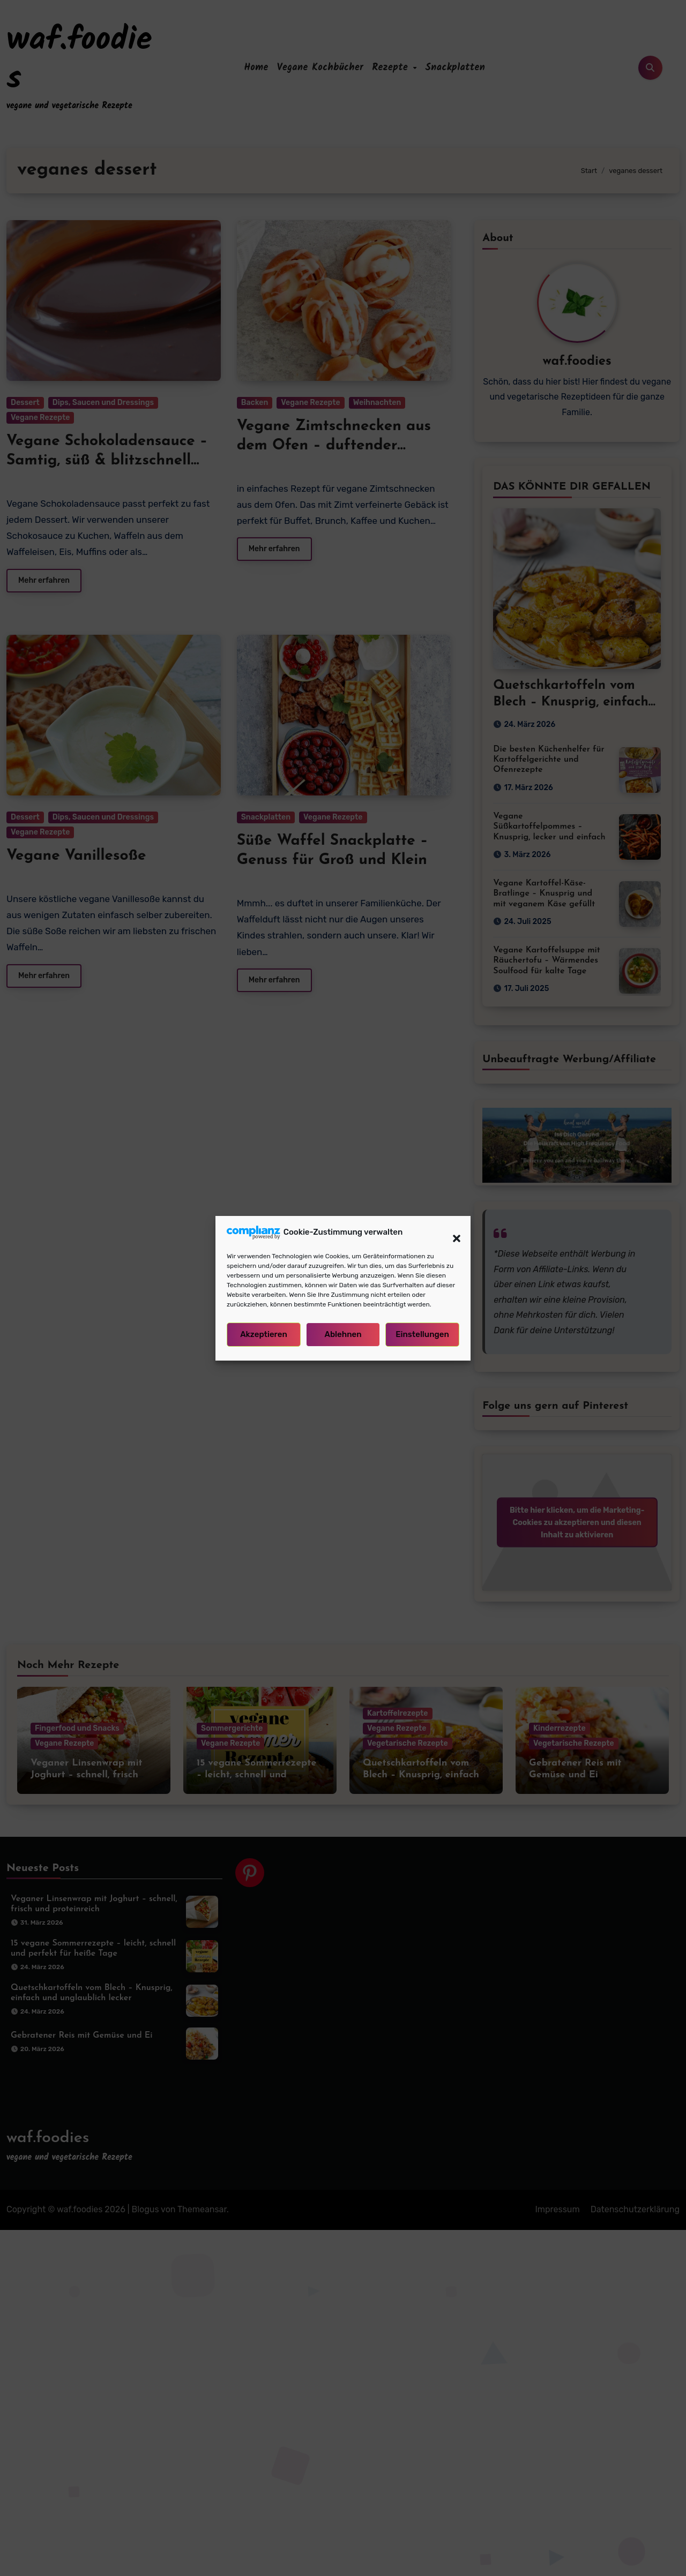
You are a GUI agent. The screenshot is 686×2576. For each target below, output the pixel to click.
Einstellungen (422, 1334)
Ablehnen (342, 1334)
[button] (451, 1233)
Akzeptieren (263, 1334)
